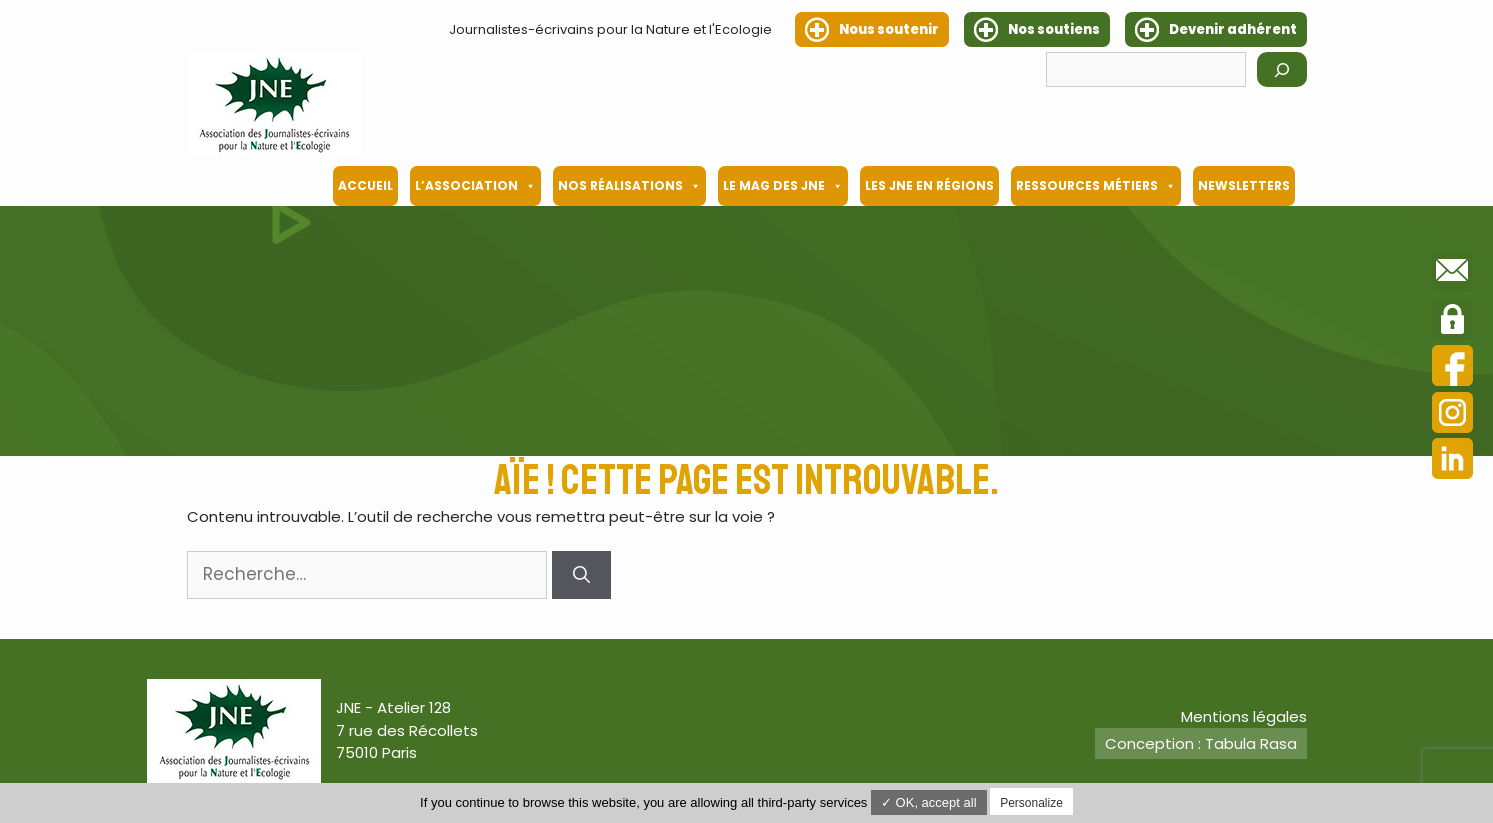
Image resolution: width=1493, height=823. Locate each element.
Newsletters (1244, 185)
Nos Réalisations (629, 186)
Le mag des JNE (783, 186)
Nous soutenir (889, 29)
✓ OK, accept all (929, 802)
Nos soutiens (1054, 29)
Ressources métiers (1096, 186)
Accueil (365, 185)
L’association (475, 186)
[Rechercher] (1282, 69)
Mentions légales (1244, 716)
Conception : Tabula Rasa (1201, 743)
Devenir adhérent (1233, 29)
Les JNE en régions (929, 185)
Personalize (1031, 803)
